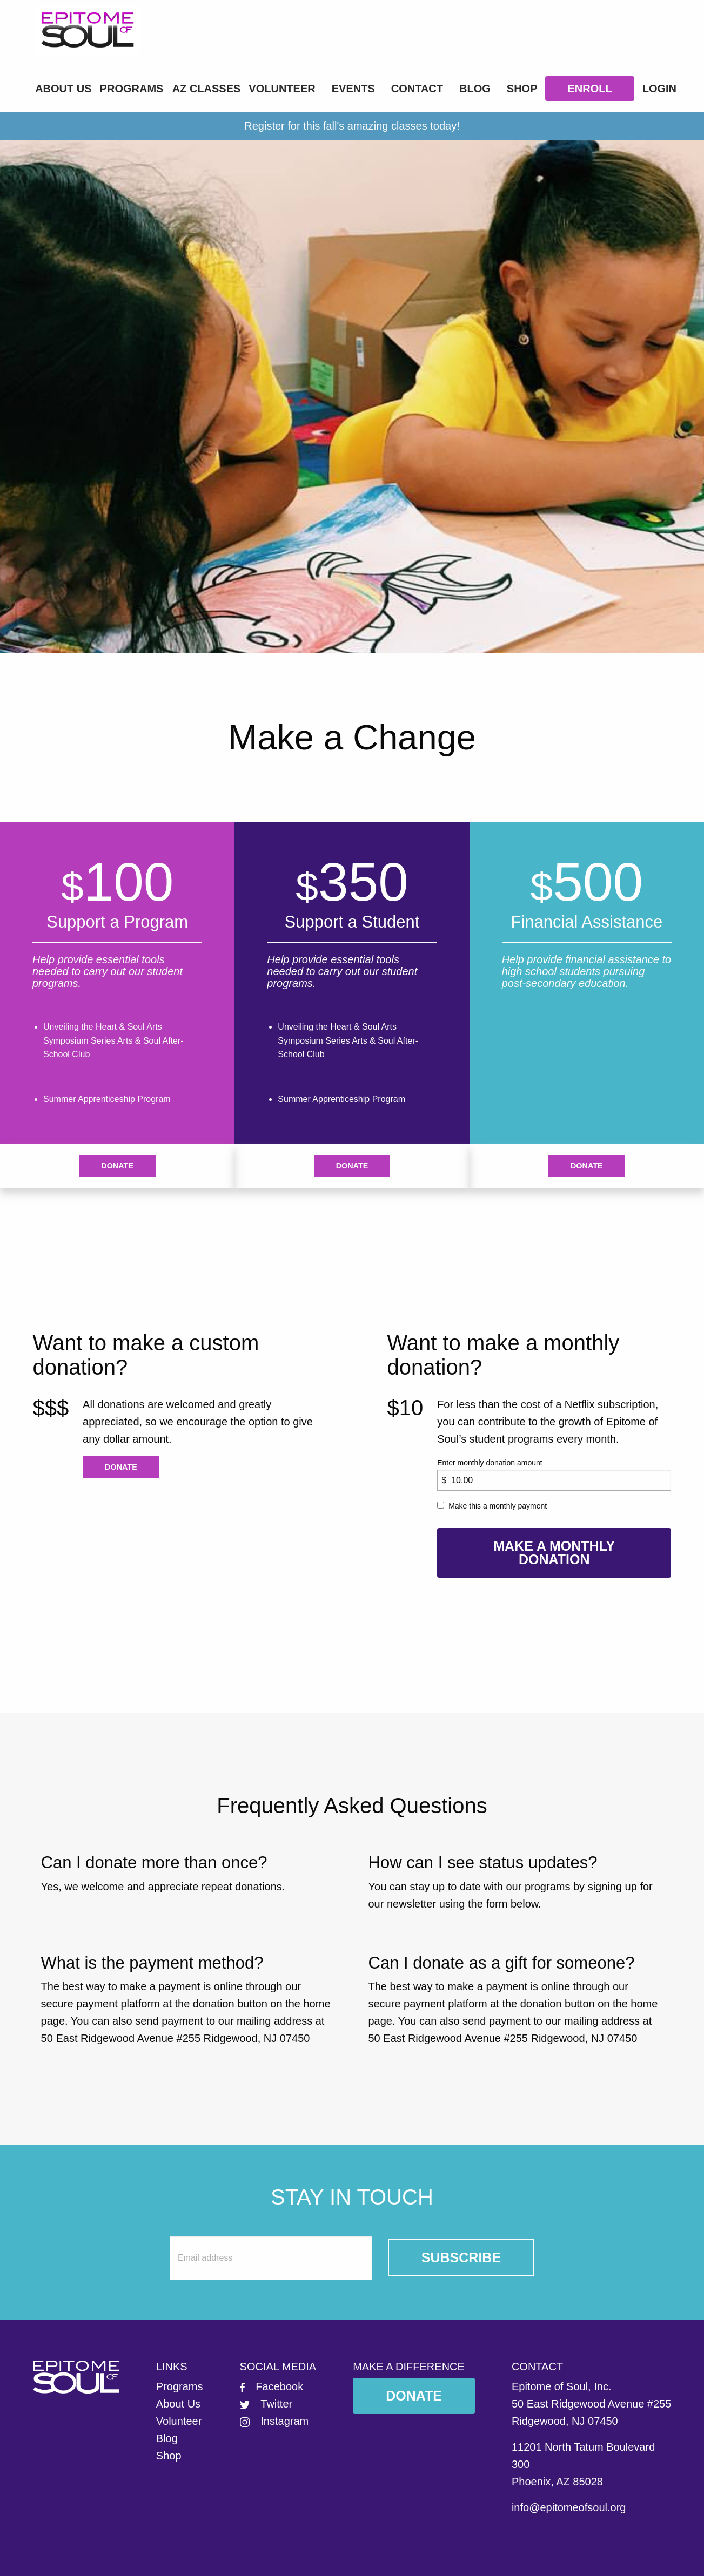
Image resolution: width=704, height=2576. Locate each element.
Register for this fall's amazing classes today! (351, 126)
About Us (63, 88)
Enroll (589, 88)
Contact (417, 88)
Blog (475, 88)
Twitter (266, 2404)
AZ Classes (206, 88)
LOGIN (659, 88)
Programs (132, 88)
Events (353, 88)
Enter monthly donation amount (489, 1462)
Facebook (272, 2386)
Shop (522, 88)
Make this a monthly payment (497, 1506)
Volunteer (282, 88)
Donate (117, 1165)
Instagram (274, 2421)
